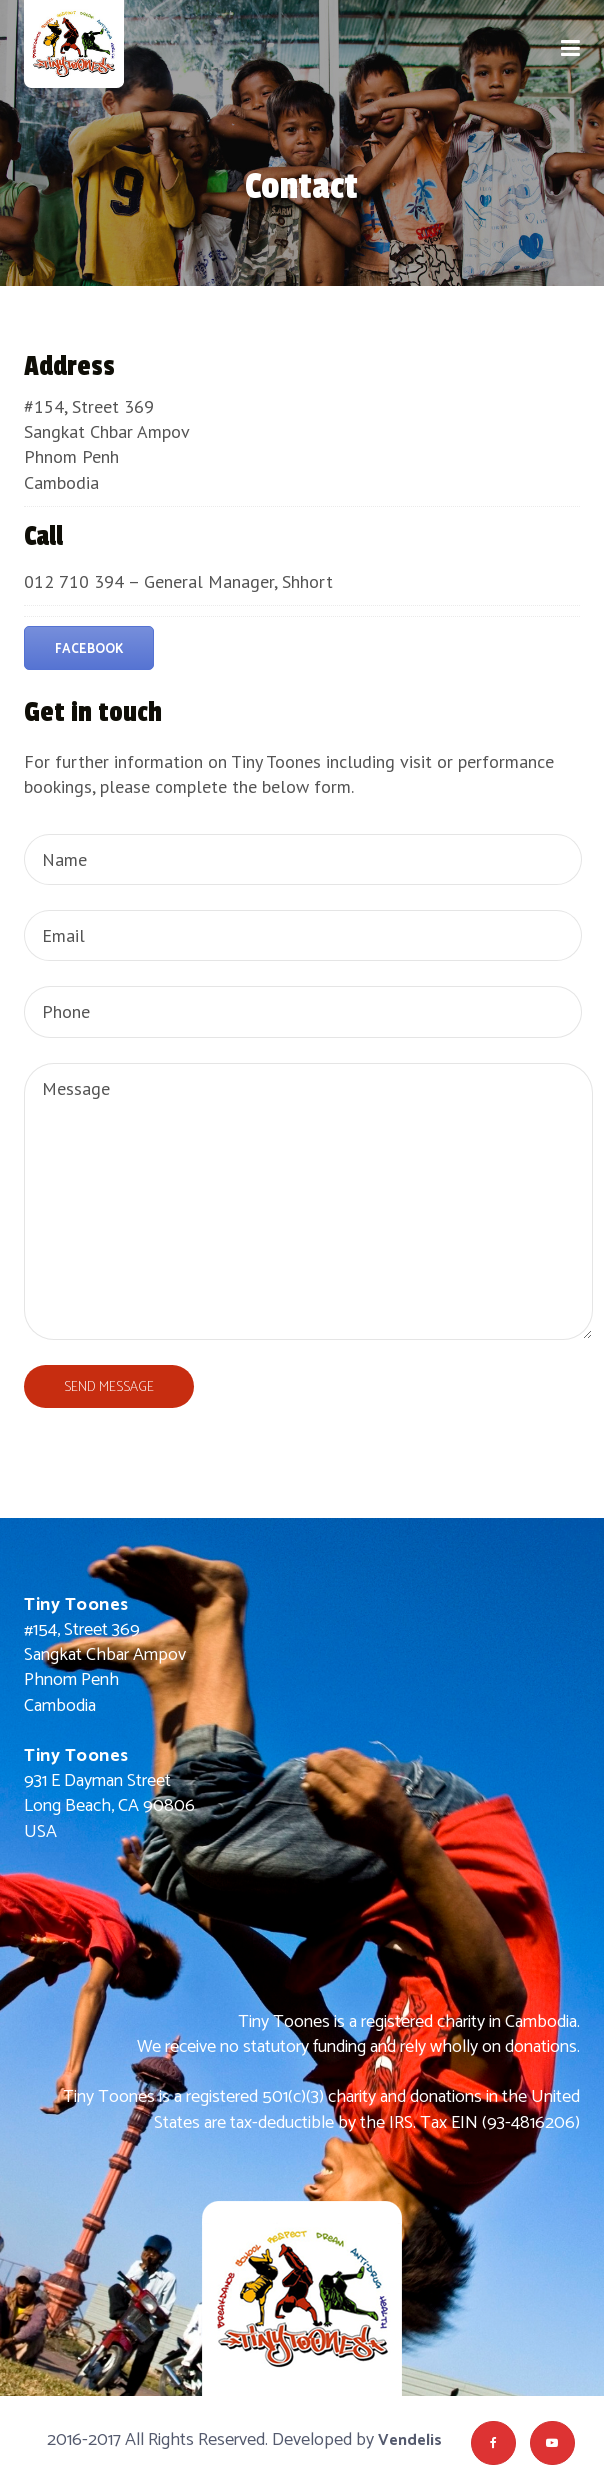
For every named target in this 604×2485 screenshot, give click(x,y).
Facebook (89, 649)
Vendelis (410, 2440)
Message (308, 1202)
